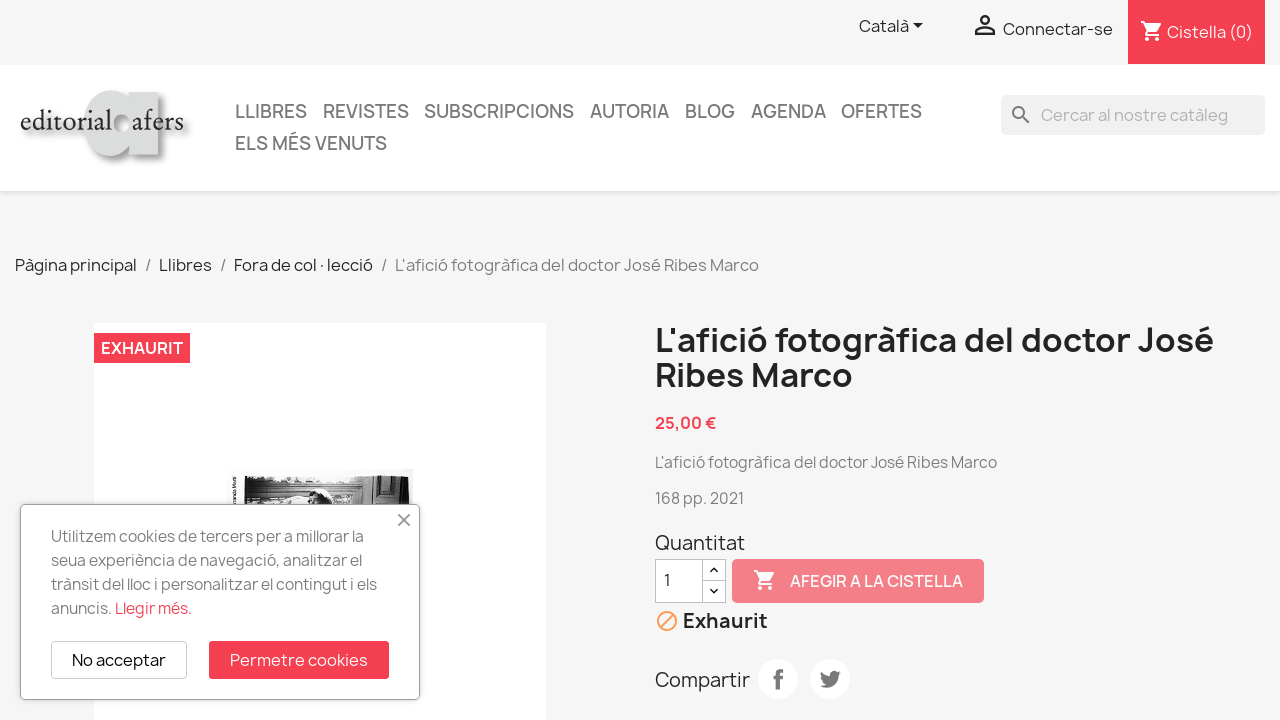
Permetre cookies (299, 660)
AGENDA (788, 111)
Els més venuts (311, 143)
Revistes (366, 111)
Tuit (830, 679)
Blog (710, 111)
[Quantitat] (679, 581)
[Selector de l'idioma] (894, 27)
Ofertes (881, 111)
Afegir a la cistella (858, 581)
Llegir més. (153, 608)
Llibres (271, 111)
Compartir (778, 679)
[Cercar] (1133, 115)
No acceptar (119, 660)
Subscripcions (499, 111)
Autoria (629, 111)
